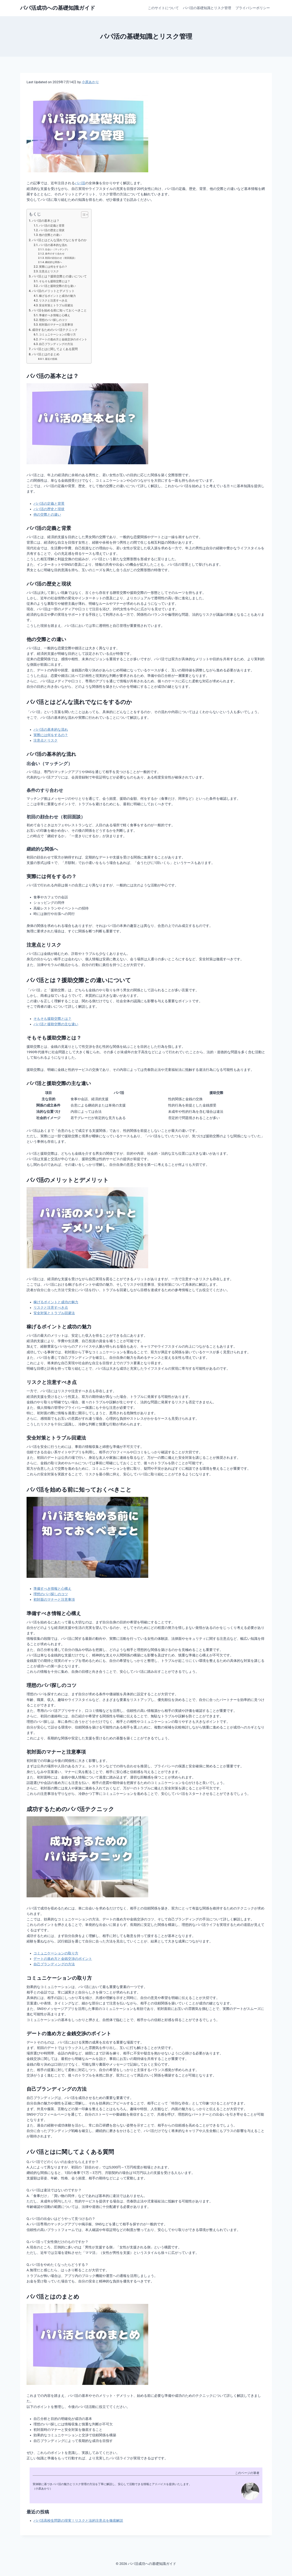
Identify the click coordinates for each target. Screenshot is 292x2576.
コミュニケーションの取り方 (57, 334)
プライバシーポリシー (252, 8)
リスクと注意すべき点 (53, 300)
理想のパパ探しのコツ (53, 320)
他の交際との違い (50, 234)
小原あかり (90, 82)
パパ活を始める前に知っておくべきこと (59, 310)
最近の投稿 (51, 358)
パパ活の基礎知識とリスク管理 (207, 8)
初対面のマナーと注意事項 (56, 324)
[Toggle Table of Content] (82, 214)
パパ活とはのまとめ (45, 354)
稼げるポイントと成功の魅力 (57, 295)
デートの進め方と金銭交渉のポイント (63, 339)
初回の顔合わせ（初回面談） (61, 257)
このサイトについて (163, 8)
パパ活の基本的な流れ (53, 245)
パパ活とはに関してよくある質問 (55, 349)
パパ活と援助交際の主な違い (57, 286)
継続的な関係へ (53, 262)
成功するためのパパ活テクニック (55, 330)
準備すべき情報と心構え (54, 315)
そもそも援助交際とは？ (54, 281)
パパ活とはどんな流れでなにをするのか (59, 240)
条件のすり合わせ (54, 253)
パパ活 (80, 183)
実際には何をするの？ (53, 266)
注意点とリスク (49, 271)
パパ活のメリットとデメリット (53, 291)
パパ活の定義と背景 (51, 225)
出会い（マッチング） (57, 249)
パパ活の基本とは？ (45, 221)
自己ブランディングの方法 (56, 344)
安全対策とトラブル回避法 (56, 305)
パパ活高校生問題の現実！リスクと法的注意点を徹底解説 (78, 2520)
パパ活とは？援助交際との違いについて (59, 276)
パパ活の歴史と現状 (51, 230)
